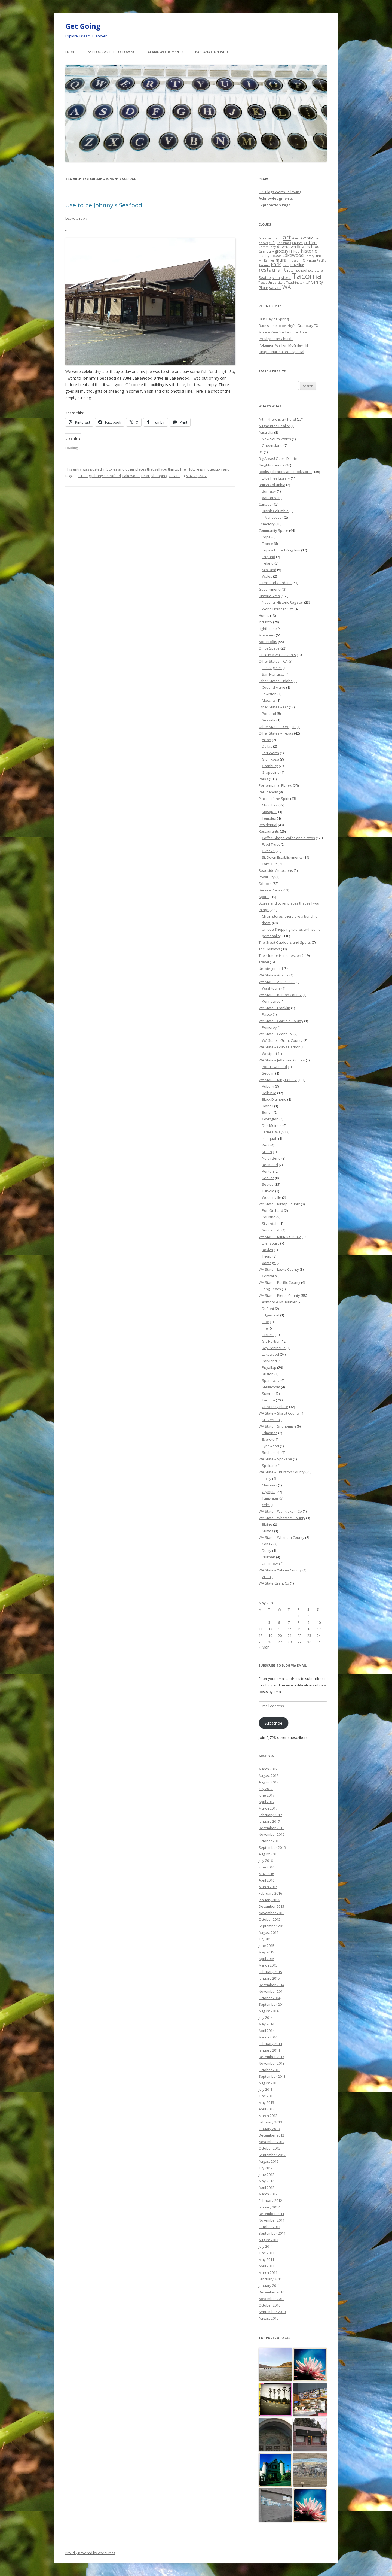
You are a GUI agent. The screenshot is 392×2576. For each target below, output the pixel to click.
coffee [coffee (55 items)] (310, 242)
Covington (270, 1118)
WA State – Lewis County (279, 1269)
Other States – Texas (276, 733)
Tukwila (268, 1190)
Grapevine (271, 772)
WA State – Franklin (274, 1007)
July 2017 (266, 1788)
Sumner (268, 1393)
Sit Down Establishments (282, 857)
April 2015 (266, 1958)
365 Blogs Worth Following (111, 52)
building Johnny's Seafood (99, 475)
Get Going (82, 26)
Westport (269, 1053)
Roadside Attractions (276, 870)
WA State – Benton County (280, 994)
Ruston (268, 1374)
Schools (265, 883)
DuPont (268, 1308)
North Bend (271, 1158)
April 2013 (266, 2109)
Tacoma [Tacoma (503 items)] (306, 276)
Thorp (267, 1256)
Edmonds (269, 1432)
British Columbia (272, 484)
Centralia (269, 1275)
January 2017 (269, 1821)
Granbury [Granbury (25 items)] (266, 251)
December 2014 (271, 1984)
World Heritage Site (278, 608)
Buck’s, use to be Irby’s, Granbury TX (288, 325)
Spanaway (271, 1380)
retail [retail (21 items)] (291, 270)
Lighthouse (268, 628)
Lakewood (131, 475)
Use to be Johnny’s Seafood (103, 205)
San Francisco (273, 674)
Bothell (267, 1105)
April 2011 (266, 2266)
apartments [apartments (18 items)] (273, 238)
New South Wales (276, 438)
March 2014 (268, 2037)
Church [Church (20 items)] (297, 243)
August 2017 (268, 1782)
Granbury (270, 765)
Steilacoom (271, 1387)
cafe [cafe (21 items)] (272, 243)
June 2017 (266, 1795)
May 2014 (266, 2024)
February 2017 (270, 1814)
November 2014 (271, 1991)
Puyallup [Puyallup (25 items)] (297, 265)
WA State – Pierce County (279, 1295)
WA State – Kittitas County (280, 1236)
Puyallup (269, 1367)
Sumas (267, 1530)
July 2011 (266, 2246)
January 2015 (269, 1978)
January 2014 (269, 2050)
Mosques (269, 811)
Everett (268, 1439)
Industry (265, 622)
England (268, 556)
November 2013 (271, 2063)
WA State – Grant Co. (276, 1033)
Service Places (271, 890)
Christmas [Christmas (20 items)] (284, 243)
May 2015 (266, 1952)
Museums (267, 635)
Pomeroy (269, 1027)
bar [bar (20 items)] (316, 238)
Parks (263, 778)
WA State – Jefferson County (282, 1060)
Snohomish (271, 1452)
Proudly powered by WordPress (90, 2553)
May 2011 (266, 2259)
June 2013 (266, 2095)
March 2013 (268, 2115)
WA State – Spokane (275, 1459)
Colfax (267, 1544)
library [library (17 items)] (309, 256)
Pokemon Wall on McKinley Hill (284, 345)
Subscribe (273, 1723)
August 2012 (268, 2161)
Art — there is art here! (277, 419)
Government (269, 589)
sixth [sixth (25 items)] (276, 277)
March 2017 (268, 1808)
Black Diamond (274, 1099)
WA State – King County (278, 1079)
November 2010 (271, 2298)
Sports (264, 896)
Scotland (269, 569)
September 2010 (272, 2311)
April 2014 (266, 2030)
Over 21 (268, 850)
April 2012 (266, 2187)
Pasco (267, 1014)
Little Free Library (276, 478)
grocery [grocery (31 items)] (281, 251)
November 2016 (271, 1834)
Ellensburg (270, 1243)
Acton (266, 739)
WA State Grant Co (274, 1583)
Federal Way (272, 1132)
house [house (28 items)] (276, 255)
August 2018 (268, 1775)
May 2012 (266, 2180)
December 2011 (271, 2213)
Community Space (273, 530)
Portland (269, 713)
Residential (268, 824)
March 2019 (268, 1769)
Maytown (269, 1485)
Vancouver (271, 497)
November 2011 (271, 2220)
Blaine (267, 1524)
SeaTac (268, 1177)
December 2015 (271, 1906)
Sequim (268, 1073)
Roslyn (267, 1249)
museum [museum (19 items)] (295, 260)
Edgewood (270, 1315)
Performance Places (275, 785)
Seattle (268, 1184)
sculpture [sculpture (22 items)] (315, 270)
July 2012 (266, 2167)
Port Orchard (272, 1210)
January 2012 (269, 2207)
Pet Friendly (268, 792)
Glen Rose (270, 759)
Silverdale (270, 1223)
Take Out (269, 863)
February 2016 (270, 1893)
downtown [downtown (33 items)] (286, 246)
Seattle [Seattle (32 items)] (265, 277)
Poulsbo (268, 1217)
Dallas (267, 746)
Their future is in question (201, 469)
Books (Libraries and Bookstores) (286, 471)
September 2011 (272, 2233)
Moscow (268, 700)
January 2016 (269, 1899)
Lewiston (269, 693)
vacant (174, 475)
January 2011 (269, 2285)
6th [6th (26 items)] (261, 238)
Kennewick (271, 1001)
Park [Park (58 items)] (276, 264)
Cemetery (267, 523)
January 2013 (269, 2128)
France (267, 543)
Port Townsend (274, 1066)
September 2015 (272, 1925)
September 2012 (272, 2154)
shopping (159, 475)
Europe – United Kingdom (279, 550)
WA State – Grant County (282, 1040)
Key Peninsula (274, 1347)
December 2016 (271, 1827)
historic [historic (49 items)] (309, 251)
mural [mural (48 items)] (281, 260)
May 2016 (266, 1873)
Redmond (270, 1164)
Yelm (266, 1504)
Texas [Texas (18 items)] (263, 282)
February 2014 (270, 2043)
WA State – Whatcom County (282, 1517)
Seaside (268, 720)
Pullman (268, 1557)
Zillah (266, 1576)
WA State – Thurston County (282, 1472)
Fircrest (268, 1334)
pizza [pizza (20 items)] (285, 265)
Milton (267, 1151)
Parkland (269, 1360)
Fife (265, 1328)
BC (261, 452)
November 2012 (271, 2141)
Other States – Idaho (276, 680)
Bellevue (269, 1092)
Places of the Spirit (274, 798)
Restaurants (269, 831)
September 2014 (272, 2004)
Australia (266, 432)
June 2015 (266, 1945)
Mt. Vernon (271, 1419)
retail (145, 475)
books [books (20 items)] (263, 243)
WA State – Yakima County (280, 1570)
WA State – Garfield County (281, 1020)
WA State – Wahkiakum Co (280, 1511)
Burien (267, 1112)
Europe (265, 537)
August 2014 (268, 2010)
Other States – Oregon (277, 726)
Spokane (269, 1465)
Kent (266, 1145)
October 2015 (269, 1919)
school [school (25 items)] (301, 270)
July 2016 (266, 1860)
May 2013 (266, 2102)
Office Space (269, 648)
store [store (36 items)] (286, 277)
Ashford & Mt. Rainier (279, 1302)
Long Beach (271, 1289)
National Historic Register (282, 602)
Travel (264, 962)
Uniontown (271, 1563)
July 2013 (266, 2089)
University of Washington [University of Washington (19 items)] (286, 282)
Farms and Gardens (275, 582)
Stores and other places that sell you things (142, 469)
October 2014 (269, 1997)
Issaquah (269, 1138)
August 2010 (268, 2318)
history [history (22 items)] (264, 255)
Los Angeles (272, 667)
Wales (267, 576)
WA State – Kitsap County (279, 1203)
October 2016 (269, 1840)
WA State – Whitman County (281, 1537)
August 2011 (268, 2239)
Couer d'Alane (273, 687)
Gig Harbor (271, 1341)
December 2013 (271, 2056)
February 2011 (270, 2279)
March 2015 (268, 1965)
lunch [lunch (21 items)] (319, 255)
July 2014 (266, 2017)
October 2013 (269, 2069)
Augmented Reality (274, 425)
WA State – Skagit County (279, 1413)
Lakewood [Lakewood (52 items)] (293, 255)
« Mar (264, 1647)
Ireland (268, 563)
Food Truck (271, 844)
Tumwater (270, 1498)
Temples (269, 818)
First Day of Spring (274, 319)
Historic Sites (269, 595)
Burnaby (269, 491)
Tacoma (268, 1400)
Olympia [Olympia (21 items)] (309, 260)
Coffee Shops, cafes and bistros (288, 837)
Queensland (272, 445)
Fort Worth (270, 752)
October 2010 (269, 2305)
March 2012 (268, 2194)
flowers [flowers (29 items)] (303, 246)
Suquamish (271, 1230)
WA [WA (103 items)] (286, 287)
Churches (270, 805)
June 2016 (266, 1867)
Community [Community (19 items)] (267, 247)
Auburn (268, 1086)
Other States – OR (273, 707)
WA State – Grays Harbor (279, 1047)
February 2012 (270, 2200)
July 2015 (266, 1939)
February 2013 (270, 2122)
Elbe (265, 1321)
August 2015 (268, 1932)
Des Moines (271, 1125)
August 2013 (268, 2082)
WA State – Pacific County (279, 1282)
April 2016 (266, 1880)
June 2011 (266, 2252)
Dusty (266, 1550)
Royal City (267, 877)
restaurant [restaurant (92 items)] (272, 269)
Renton (268, 1171)
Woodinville (271, 1197)
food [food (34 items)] (315, 246)
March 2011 (268, 2272)
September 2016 (272, 1847)
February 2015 (270, 1971)
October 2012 (269, 2148)
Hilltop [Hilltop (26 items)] (294, 251)
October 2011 (269, 2226)
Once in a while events (277, 654)
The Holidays (269, 948)
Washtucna (271, 988)
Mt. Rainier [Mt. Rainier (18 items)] (266, 260)
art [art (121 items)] (287, 237)
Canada (265, 504)
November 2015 (271, 1912)
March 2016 (268, 1886)
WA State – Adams (274, 975)
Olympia (268, 1491)
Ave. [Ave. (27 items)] (295, 238)
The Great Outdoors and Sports (285, 942)
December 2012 (271, 2135)
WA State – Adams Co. (277, 981)
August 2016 (268, 1854)
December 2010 (271, 2292)
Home (70, 52)
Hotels (264, 615)
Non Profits (268, 641)
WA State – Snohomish (277, 1426)
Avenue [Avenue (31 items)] (306, 238)
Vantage (269, 1262)
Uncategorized (271, 968)
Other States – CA (273, 661)
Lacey (266, 1478)
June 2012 (266, 2174)
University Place (275, 1406)
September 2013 (272, 2076)
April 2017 (266, 1801)
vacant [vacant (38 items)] (275, 287)
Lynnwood (270, 1445)
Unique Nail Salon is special (281, 351)
